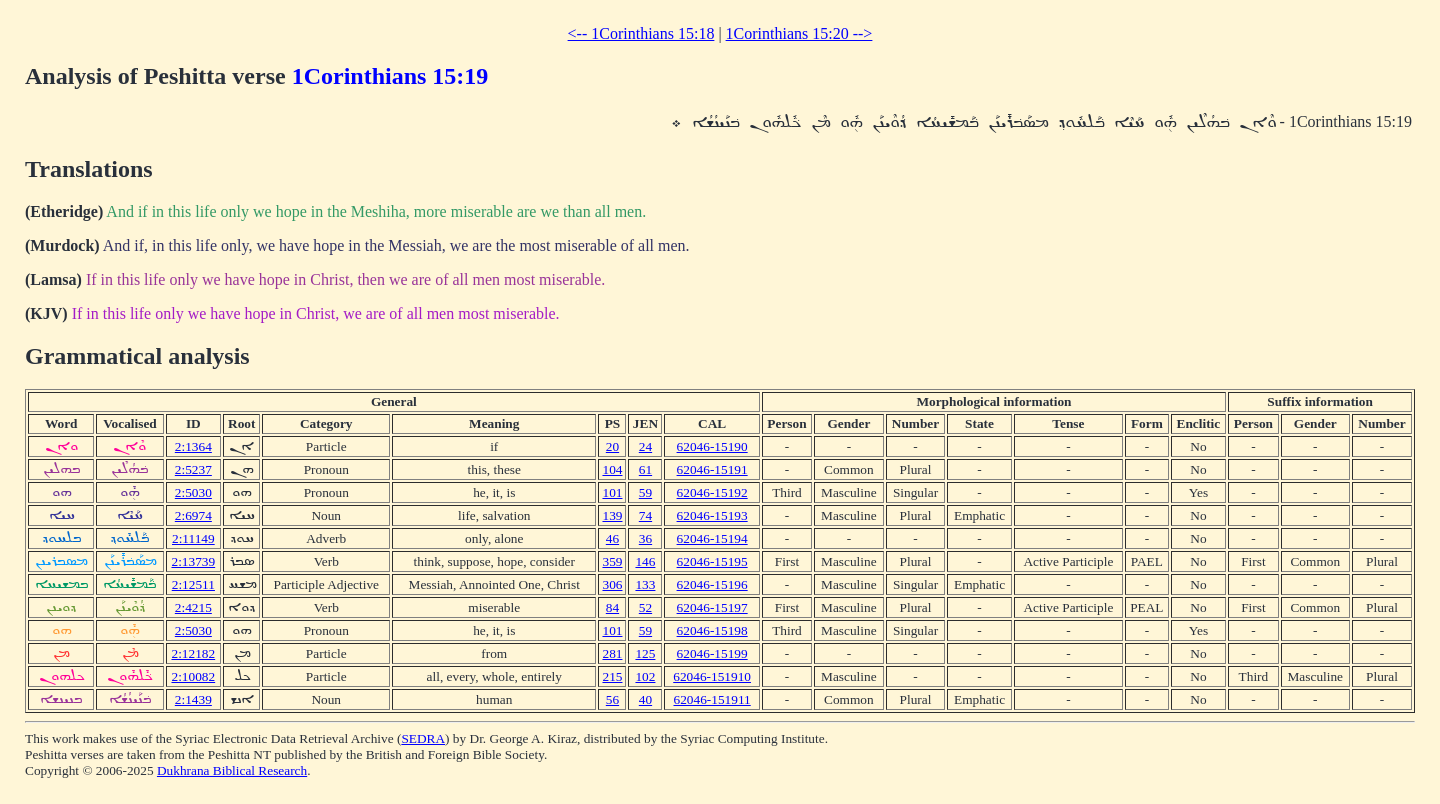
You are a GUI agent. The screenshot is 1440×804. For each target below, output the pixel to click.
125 (645, 653)
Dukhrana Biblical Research (232, 770)
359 (612, 561)
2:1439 (193, 699)
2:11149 (193, 538)
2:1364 (193, 446)
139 (612, 515)
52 (645, 607)
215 (612, 676)
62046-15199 (712, 653)
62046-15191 (712, 469)
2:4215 (193, 607)
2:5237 (193, 469)
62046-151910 (712, 676)
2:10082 (193, 676)
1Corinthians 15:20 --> (799, 33)
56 (612, 699)
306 (612, 584)
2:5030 (193, 492)
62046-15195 (712, 561)
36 (645, 538)
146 (645, 561)
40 (645, 699)
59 (645, 492)
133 (645, 584)
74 (645, 515)
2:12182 (193, 653)
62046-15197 (712, 607)
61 (645, 469)
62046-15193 (712, 515)
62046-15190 (712, 446)
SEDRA (423, 738)
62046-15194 (712, 538)
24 (645, 446)
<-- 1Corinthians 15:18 (641, 33)
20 (612, 446)
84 (612, 607)
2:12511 (193, 584)
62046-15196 (712, 584)
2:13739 (193, 561)
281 (612, 653)
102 (645, 676)
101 (612, 492)
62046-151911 (711, 699)
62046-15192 (712, 492)
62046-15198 (712, 630)
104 (612, 469)
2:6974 (193, 515)
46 (612, 538)
